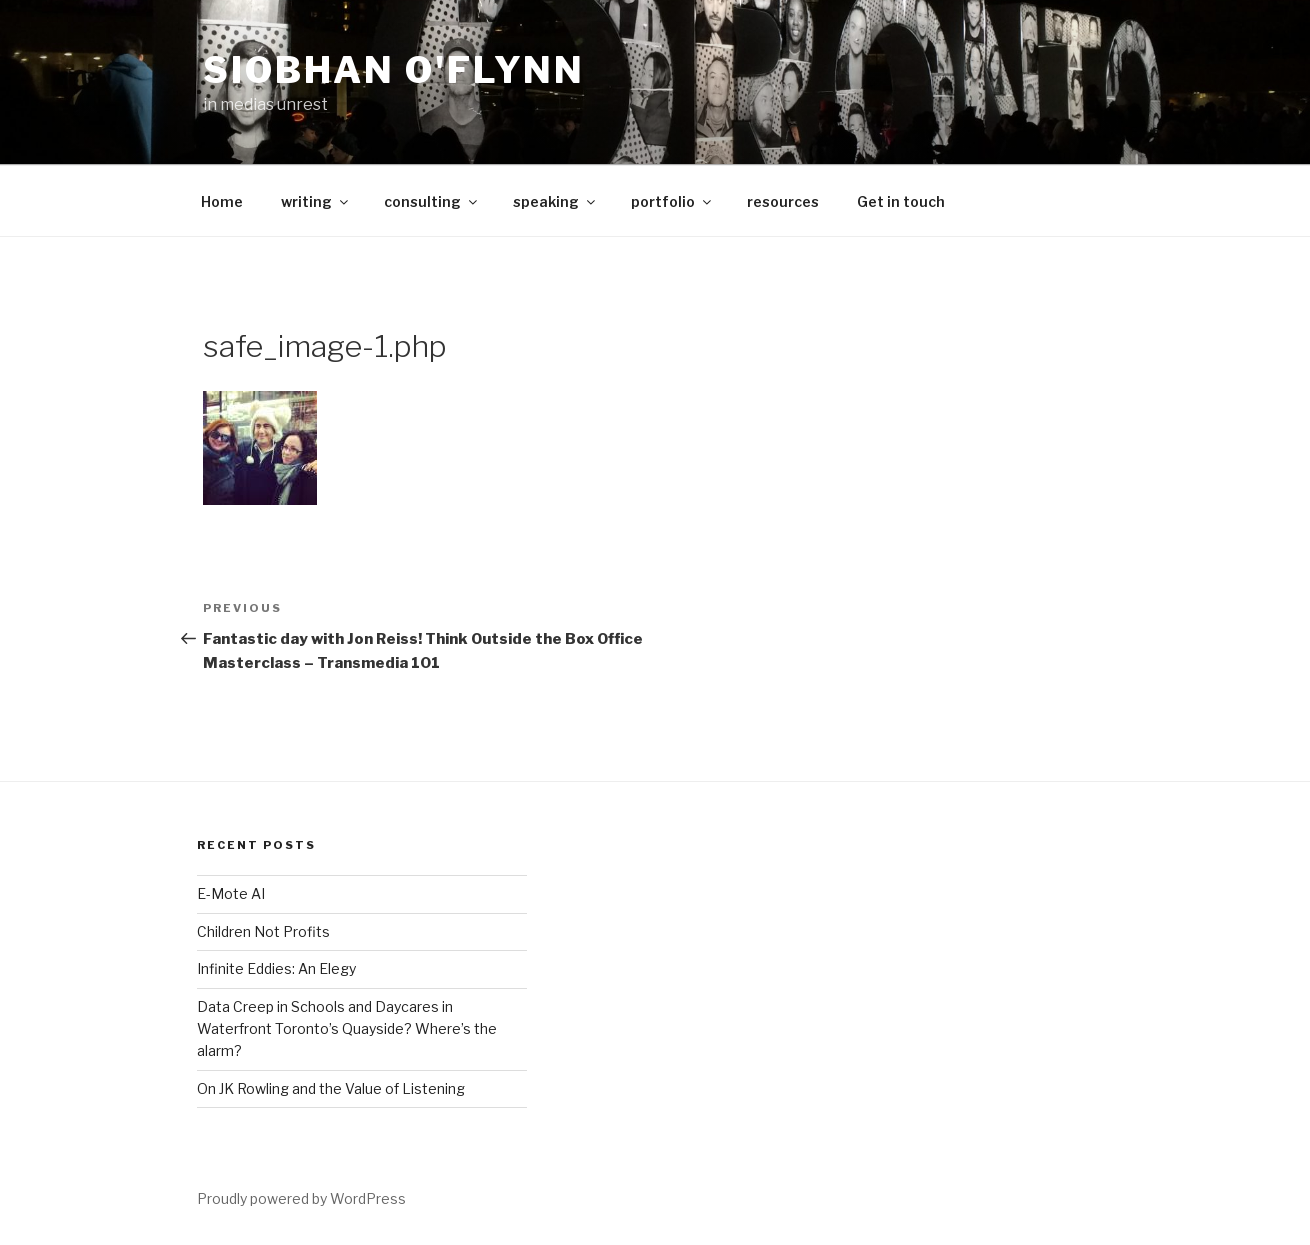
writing (316, 201)
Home (222, 201)
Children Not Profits (263, 931)
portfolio (672, 201)
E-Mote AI (231, 893)
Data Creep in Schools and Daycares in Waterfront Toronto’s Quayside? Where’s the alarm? (347, 1029)
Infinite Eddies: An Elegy (276, 968)
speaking (555, 201)
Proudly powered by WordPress (301, 1198)
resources (783, 201)
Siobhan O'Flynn (394, 70)
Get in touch (901, 201)
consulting (432, 201)
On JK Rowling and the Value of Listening (331, 1088)
